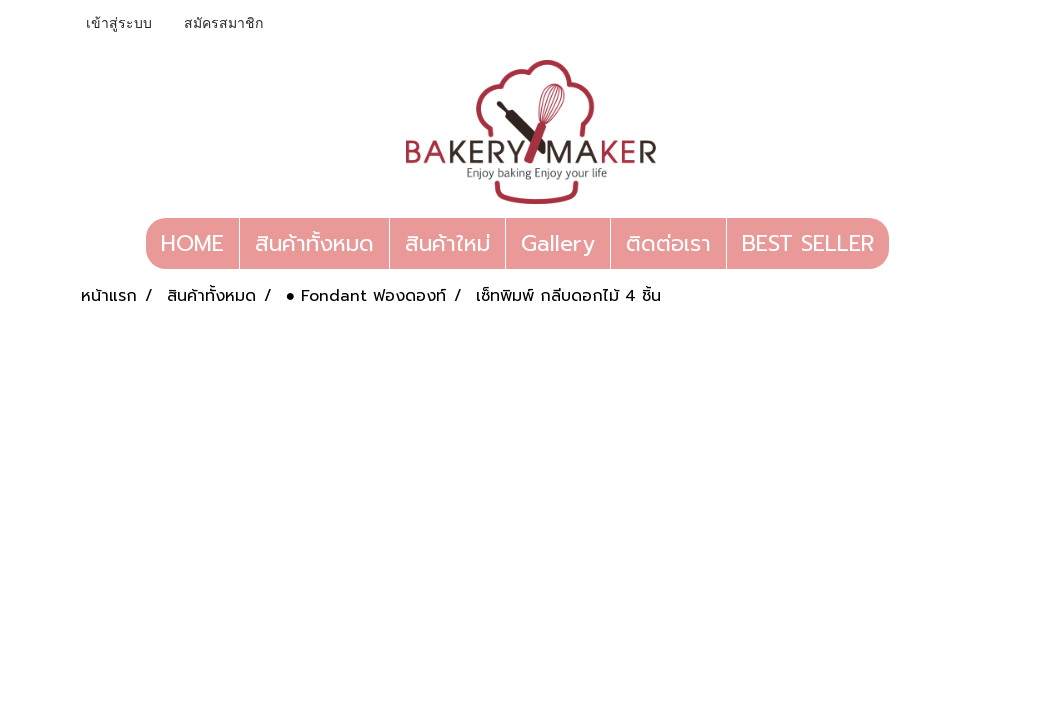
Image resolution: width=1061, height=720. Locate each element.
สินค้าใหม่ (447, 243)
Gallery (558, 243)
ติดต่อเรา (668, 243)
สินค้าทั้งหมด (314, 243)
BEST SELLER (808, 243)
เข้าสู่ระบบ (119, 23)
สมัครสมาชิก (223, 23)
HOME (192, 243)
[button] (907, 244)
